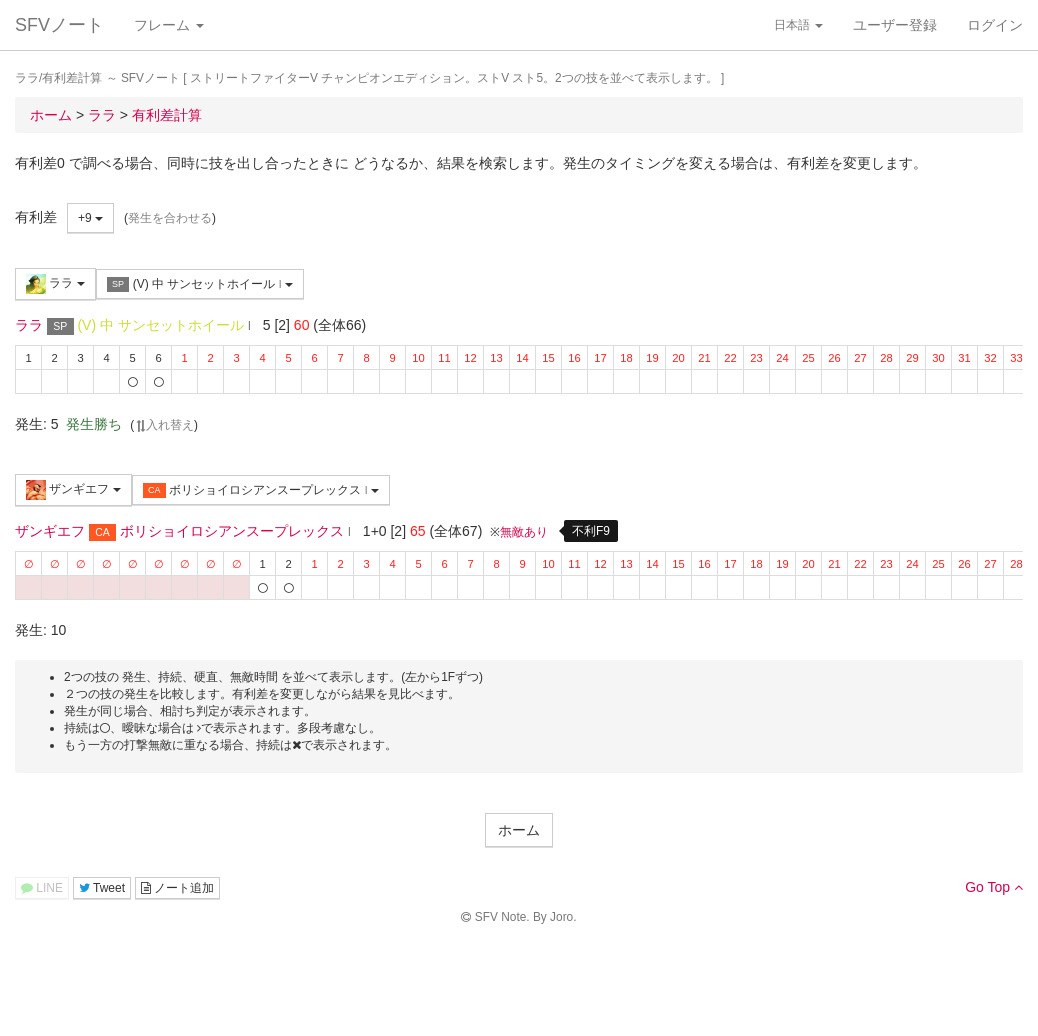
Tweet (102, 888)
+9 (90, 218)
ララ (55, 284)
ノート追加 (177, 888)
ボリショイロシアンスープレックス (261, 490)
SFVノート (59, 25)
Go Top (994, 887)
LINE (42, 888)
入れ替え (164, 425)
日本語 (798, 25)
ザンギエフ (73, 490)
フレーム (169, 25)
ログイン (995, 25)
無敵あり (524, 532)
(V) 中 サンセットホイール (200, 284)
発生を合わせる (170, 218)
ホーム (519, 830)
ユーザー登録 (895, 25)
